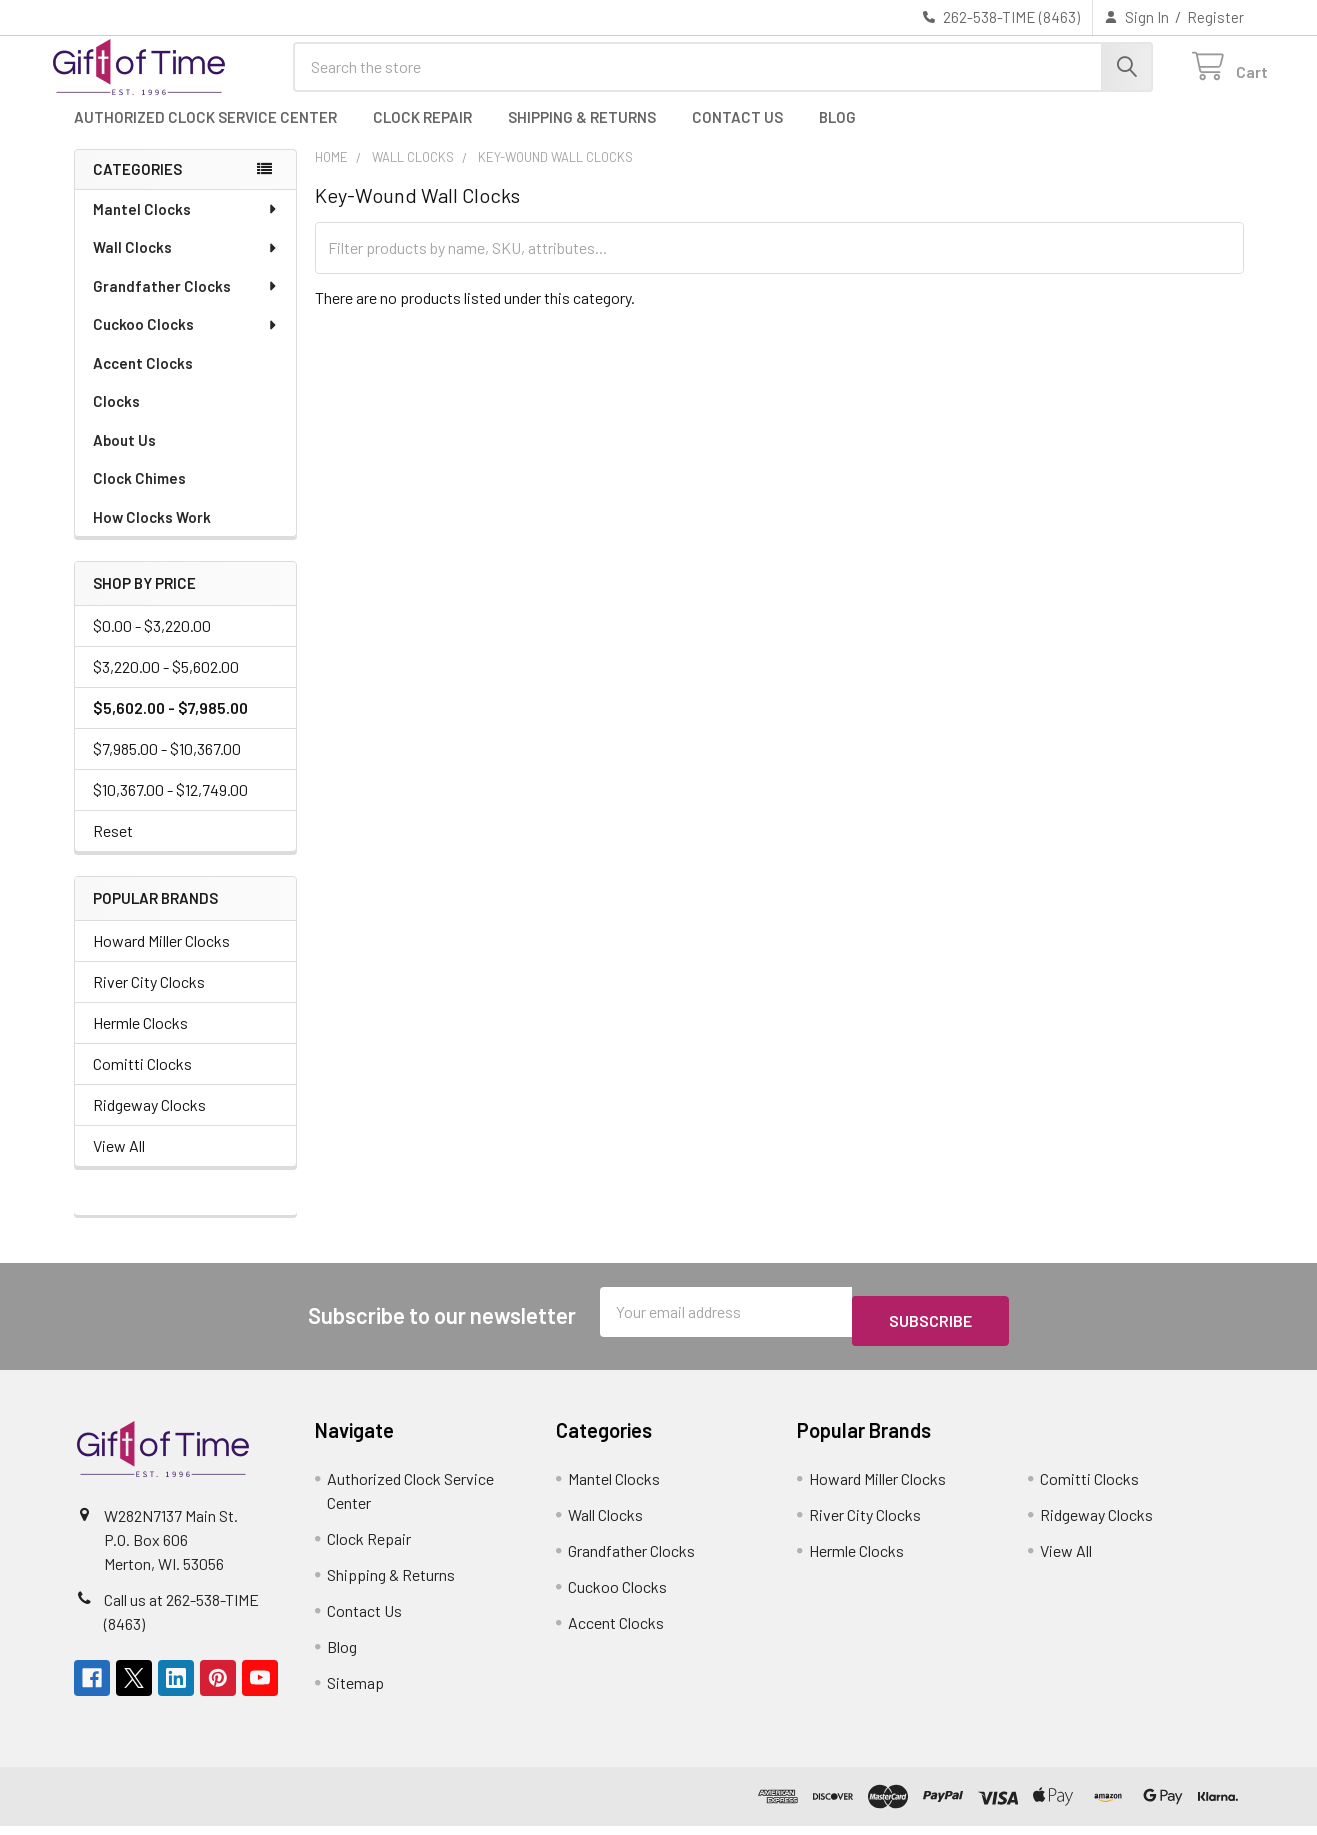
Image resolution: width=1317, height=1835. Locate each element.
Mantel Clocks (186, 227)
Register (1215, 17)
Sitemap (355, 1691)
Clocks (116, 419)
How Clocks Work (152, 535)
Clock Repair (422, 135)
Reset (113, 848)
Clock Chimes (139, 496)
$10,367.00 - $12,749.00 (170, 807)
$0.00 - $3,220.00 (152, 643)
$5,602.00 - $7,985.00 (170, 725)
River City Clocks (149, 999)
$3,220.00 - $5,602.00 (166, 684)
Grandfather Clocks (186, 304)
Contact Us (737, 135)
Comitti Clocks (142, 1081)
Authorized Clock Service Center (205, 135)
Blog (837, 135)
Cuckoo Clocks (186, 342)
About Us (124, 458)
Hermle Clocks (140, 1040)
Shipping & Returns (582, 135)
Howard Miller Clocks (161, 958)
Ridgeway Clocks (149, 1122)
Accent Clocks (143, 381)
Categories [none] (137, 187)
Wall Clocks (186, 265)
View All (119, 1163)
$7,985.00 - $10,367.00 (167, 766)
